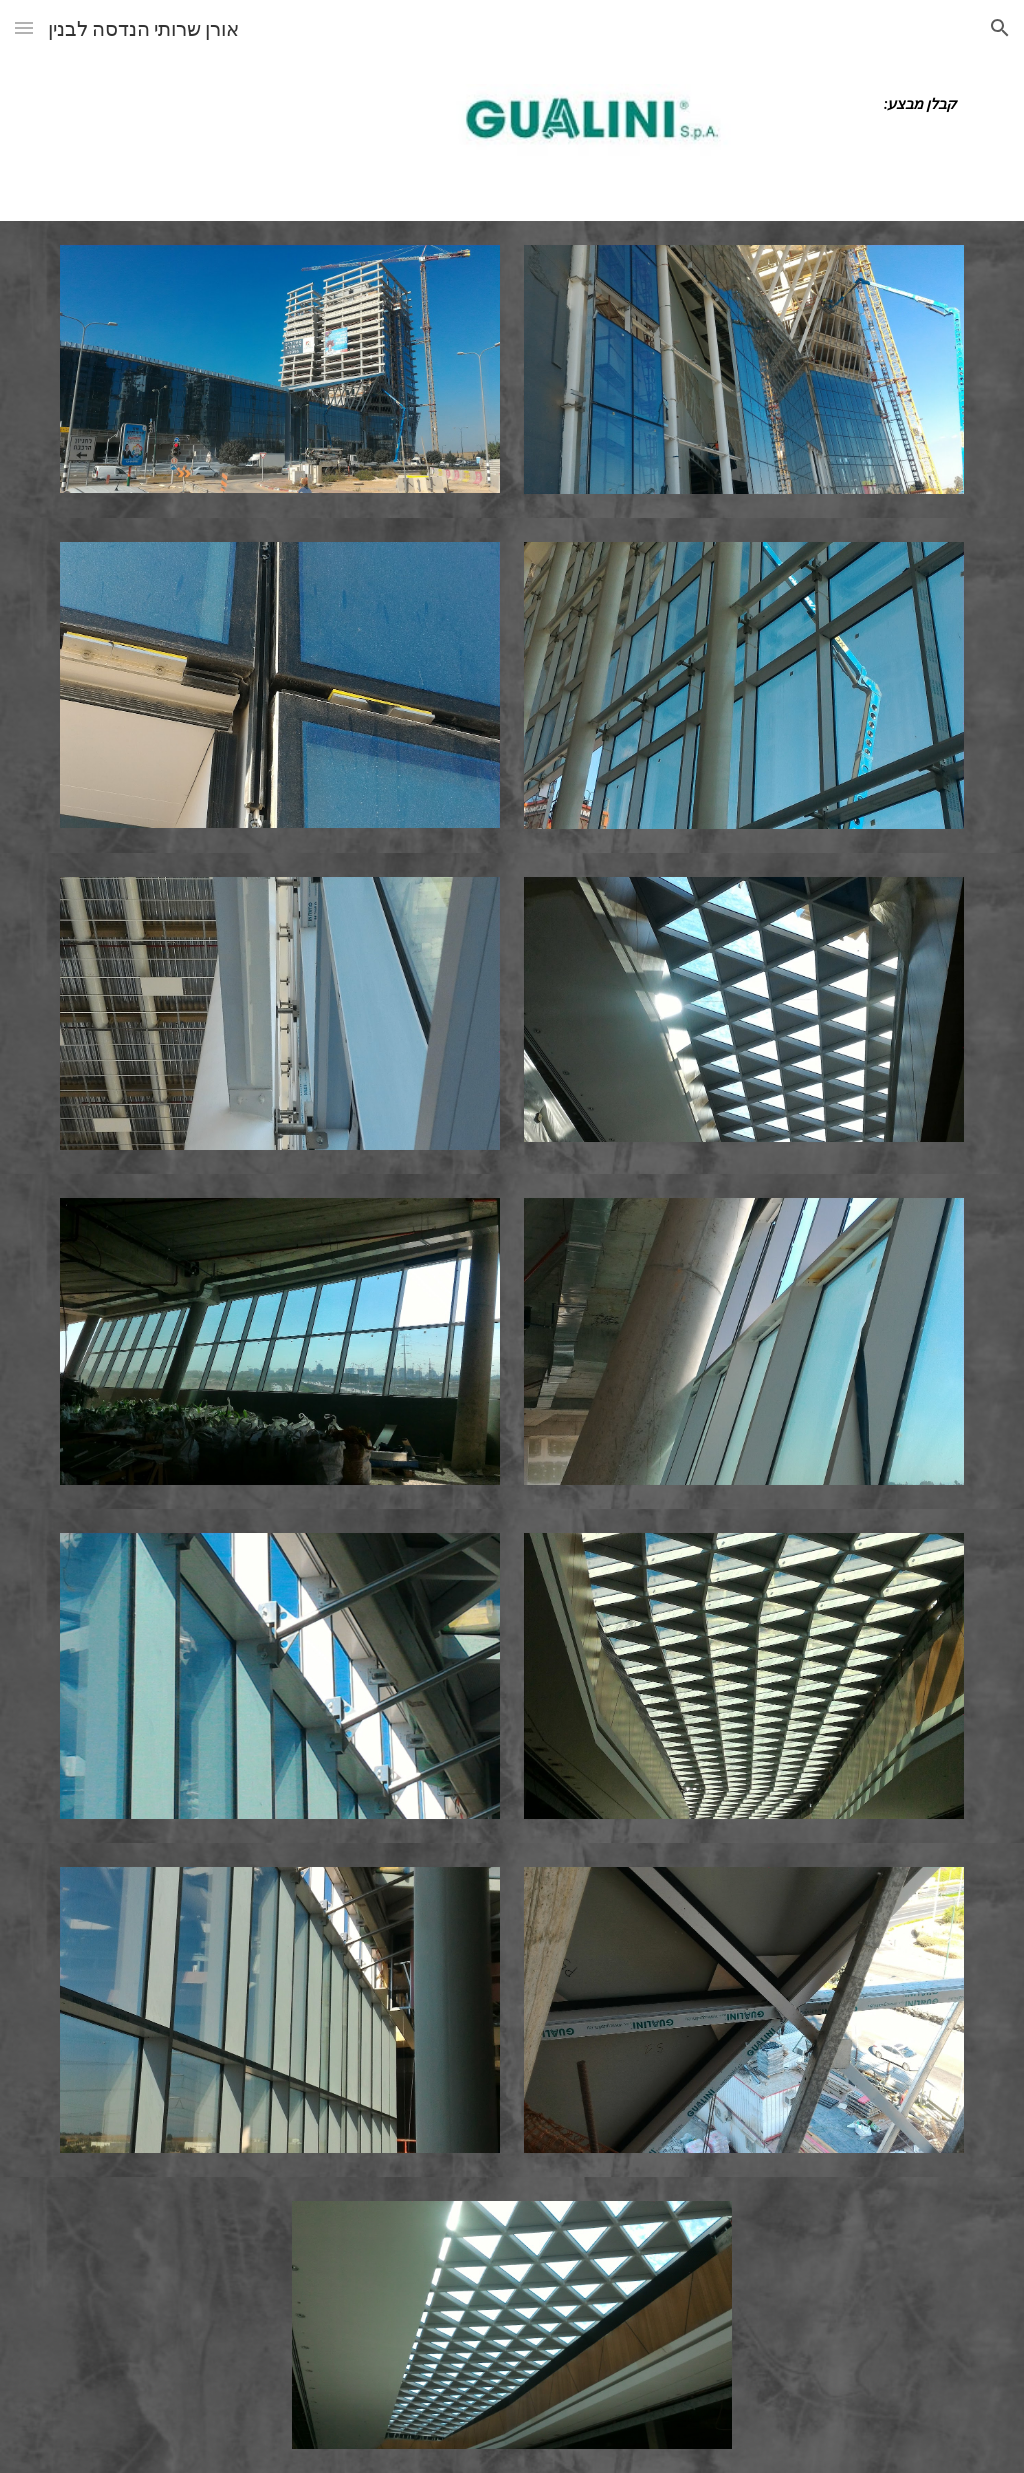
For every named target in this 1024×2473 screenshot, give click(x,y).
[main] (860, 104)
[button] (24, 27)
